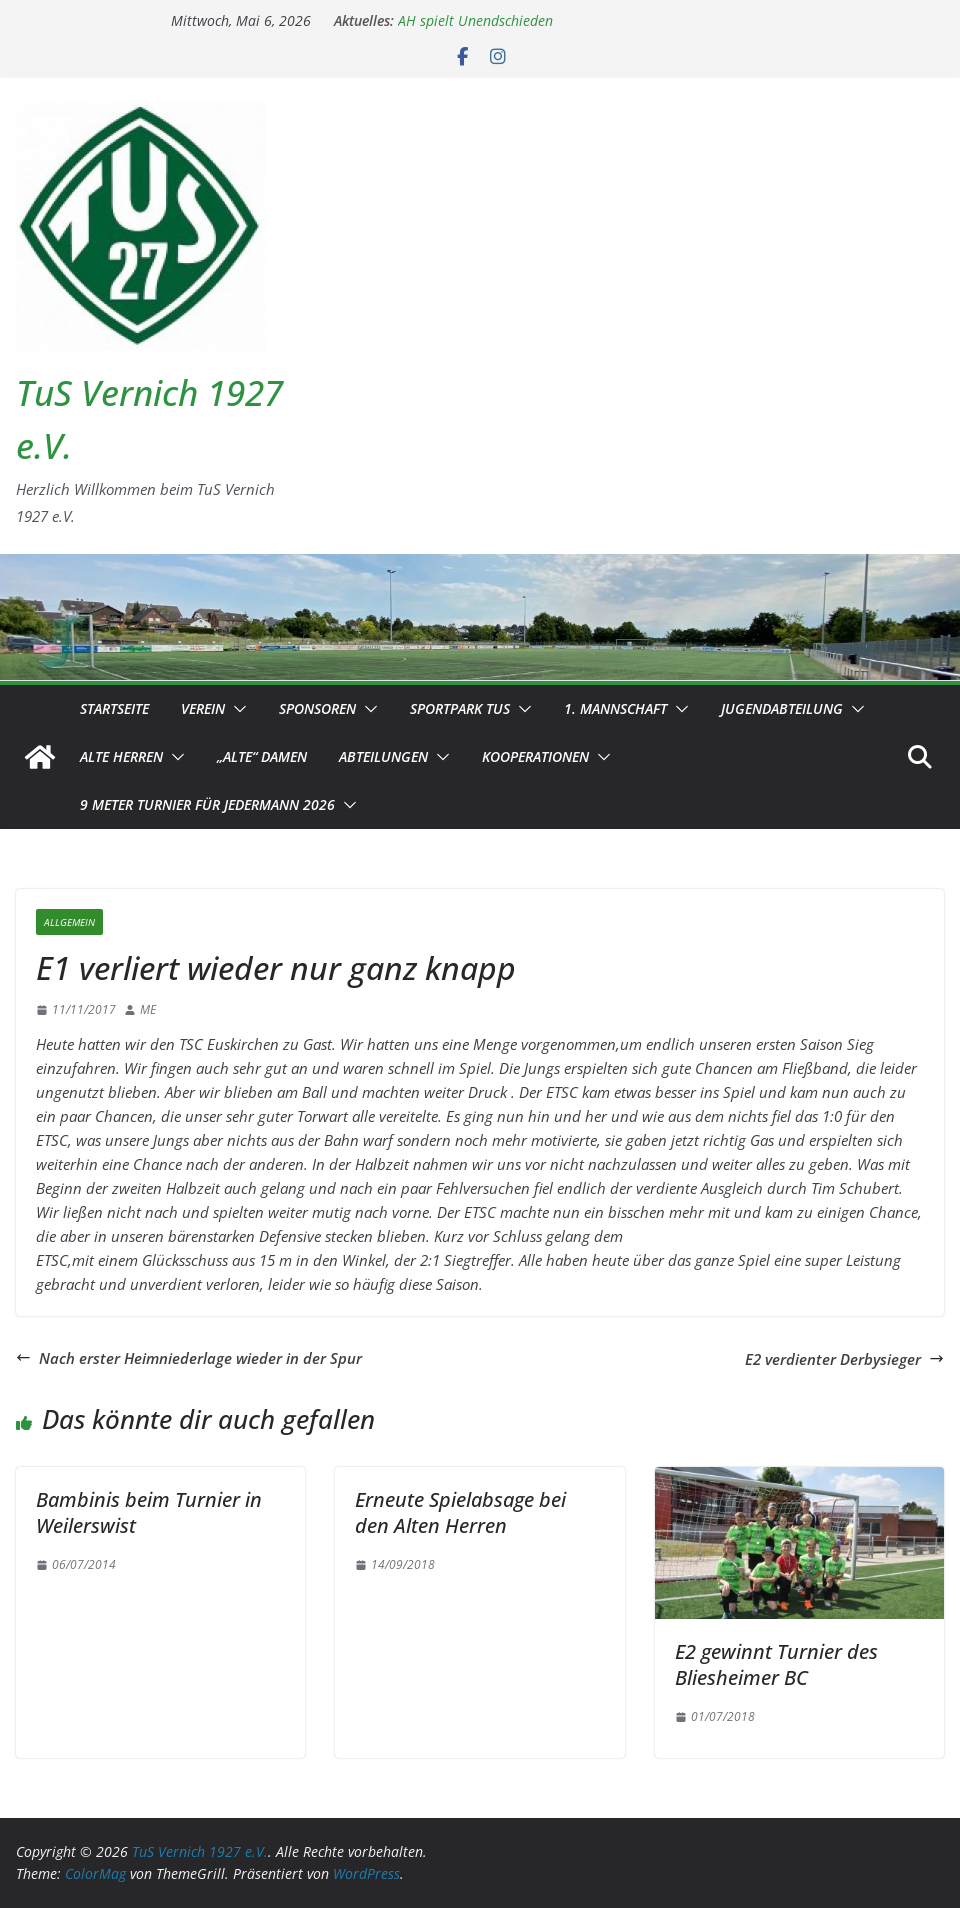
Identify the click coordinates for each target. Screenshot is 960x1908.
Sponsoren (317, 708)
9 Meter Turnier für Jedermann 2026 (207, 804)
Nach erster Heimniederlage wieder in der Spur (189, 1358)
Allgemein (69, 922)
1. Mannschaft (615, 708)
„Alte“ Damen (262, 756)
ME (148, 1009)
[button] (236, 709)
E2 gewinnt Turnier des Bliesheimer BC (776, 1664)
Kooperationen (535, 756)
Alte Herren (121, 756)
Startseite (114, 708)
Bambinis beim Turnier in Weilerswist (149, 1512)
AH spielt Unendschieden (475, 20)
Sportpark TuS (460, 708)
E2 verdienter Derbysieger (844, 1359)
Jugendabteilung (782, 708)
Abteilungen (383, 756)
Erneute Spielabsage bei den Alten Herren (460, 1512)
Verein (203, 708)
